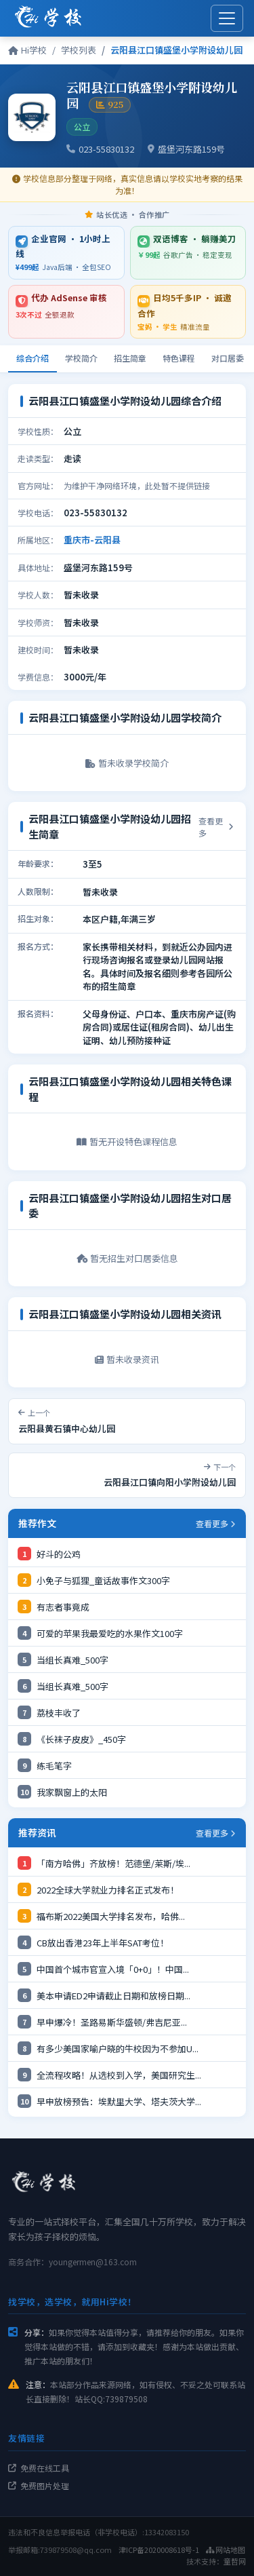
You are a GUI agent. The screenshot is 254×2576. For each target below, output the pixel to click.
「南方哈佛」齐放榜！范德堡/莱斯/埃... (113, 1863)
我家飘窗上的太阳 (72, 1792)
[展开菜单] (227, 18)
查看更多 (216, 827)
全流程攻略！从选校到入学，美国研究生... (119, 2075)
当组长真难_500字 (72, 1659)
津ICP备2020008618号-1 (159, 2549)
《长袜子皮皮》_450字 (81, 1739)
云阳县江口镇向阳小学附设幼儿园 (170, 1482)
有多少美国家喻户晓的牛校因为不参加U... (117, 2048)
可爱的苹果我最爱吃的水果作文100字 (110, 1633)
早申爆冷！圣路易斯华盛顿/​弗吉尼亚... (112, 2022)
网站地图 (225, 2549)
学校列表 (78, 49)
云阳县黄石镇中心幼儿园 (66, 1428)
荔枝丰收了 (59, 1712)
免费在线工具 (38, 2468)
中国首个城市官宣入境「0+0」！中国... (113, 1969)
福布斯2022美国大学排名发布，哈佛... (111, 1916)
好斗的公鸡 (59, 1553)
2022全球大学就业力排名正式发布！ (108, 1889)
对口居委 (227, 358)
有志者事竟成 (63, 1606)
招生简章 (130, 358)
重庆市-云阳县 (92, 539)
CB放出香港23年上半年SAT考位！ (103, 1942)
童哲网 (235, 2561)
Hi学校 (27, 49)
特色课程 (179, 358)
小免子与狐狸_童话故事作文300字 (103, 1580)
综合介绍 (32, 358)
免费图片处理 (38, 2485)
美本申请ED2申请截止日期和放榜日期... (113, 1995)
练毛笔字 (54, 1765)
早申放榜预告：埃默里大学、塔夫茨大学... (119, 2101)
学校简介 (81, 358)
